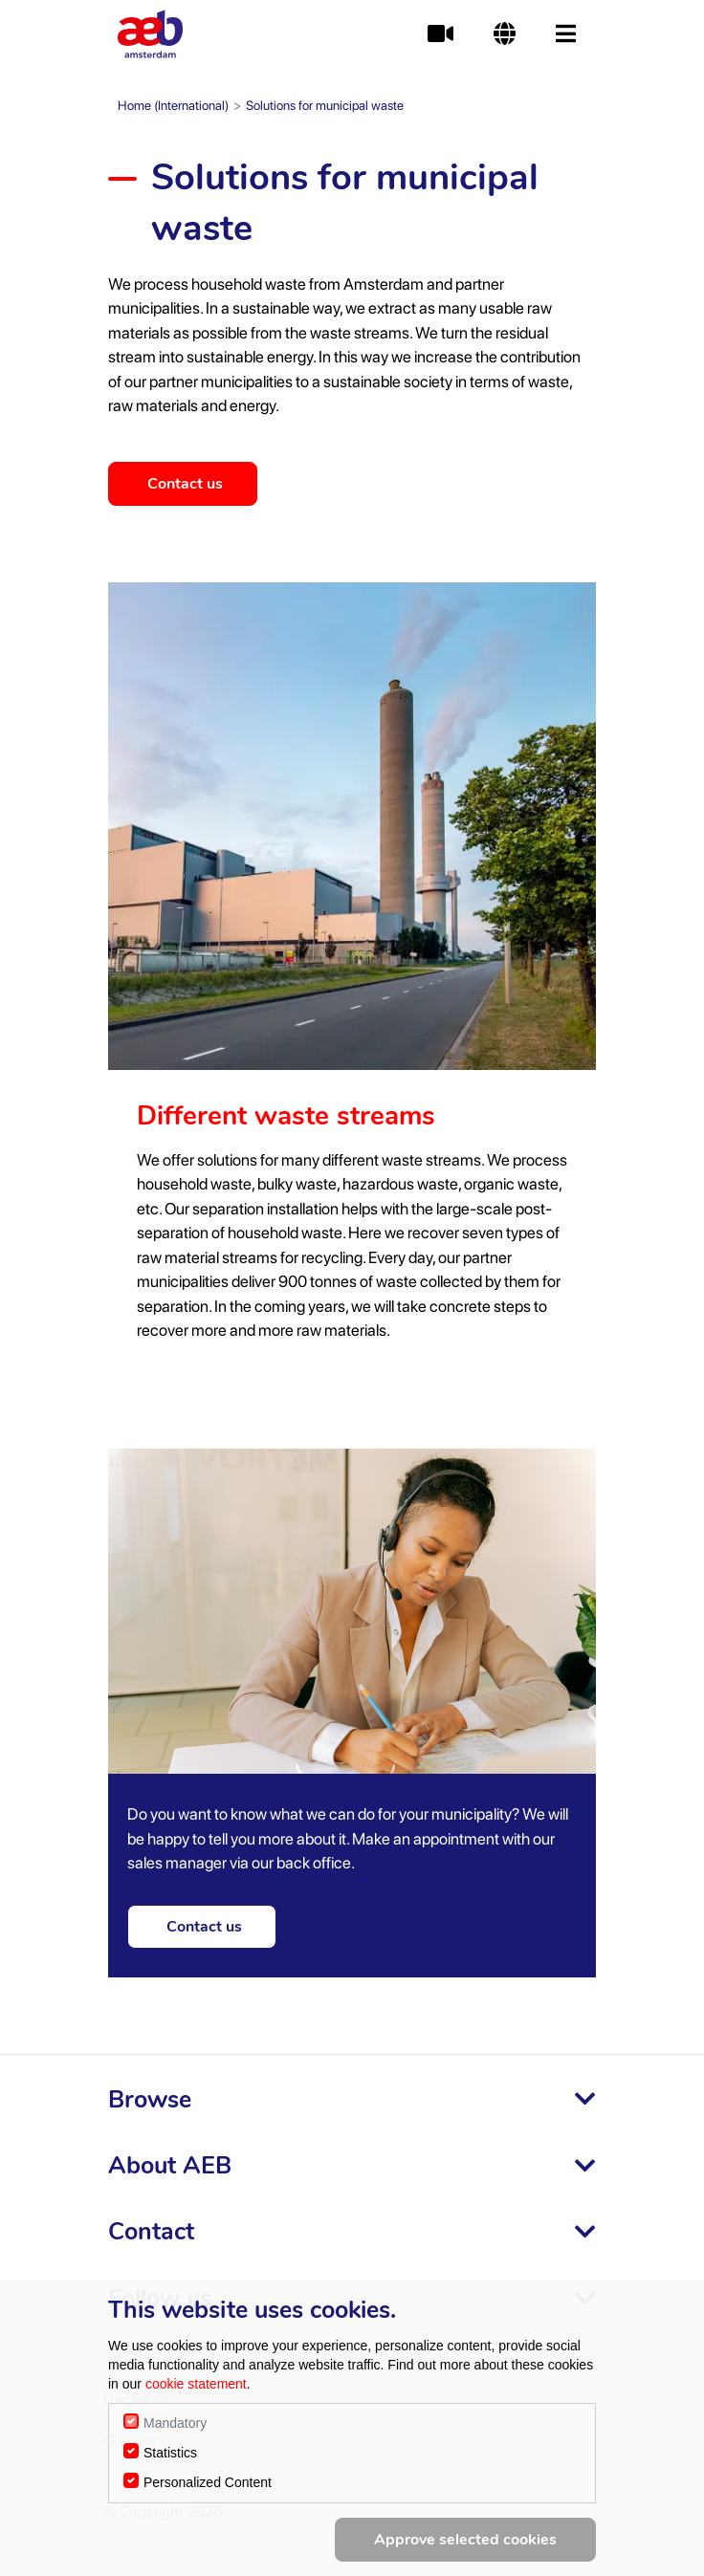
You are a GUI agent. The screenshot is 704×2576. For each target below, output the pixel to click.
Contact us (189, 483)
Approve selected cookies (465, 2539)
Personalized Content (207, 2482)
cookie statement (196, 2383)
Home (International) (173, 105)
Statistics (170, 2452)
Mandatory (175, 2423)
